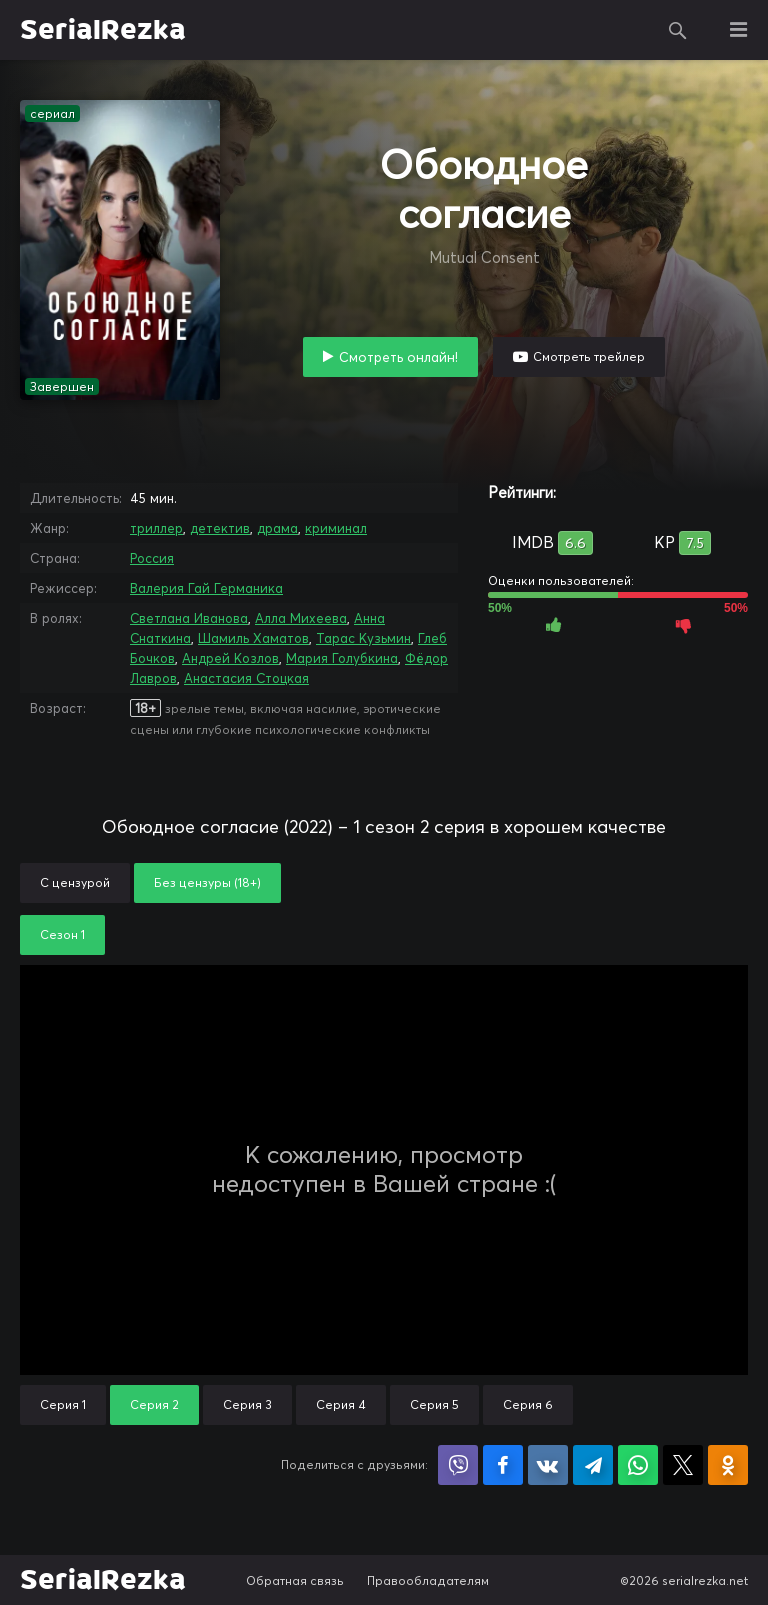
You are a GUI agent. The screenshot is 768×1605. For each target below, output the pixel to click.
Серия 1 (63, 1404)
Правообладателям (428, 1580)
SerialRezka (103, 30)
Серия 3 (247, 1404)
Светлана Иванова (189, 618)
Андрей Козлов (230, 658)
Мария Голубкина (342, 658)
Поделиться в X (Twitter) (683, 1465)
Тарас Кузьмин (363, 638)
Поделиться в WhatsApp (638, 1465)
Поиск (678, 30)
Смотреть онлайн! (398, 357)
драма (277, 528)
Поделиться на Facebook (503, 1465)
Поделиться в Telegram (593, 1465)
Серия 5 (434, 1404)
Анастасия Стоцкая (246, 678)
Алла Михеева (301, 618)
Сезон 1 (62, 934)
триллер (156, 528)
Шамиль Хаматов (253, 638)
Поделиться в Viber (458, 1465)
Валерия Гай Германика (206, 588)
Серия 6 (528, 1404)
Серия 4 (341, 1404)
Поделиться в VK (548, 1465)
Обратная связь (295, 1580)
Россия (152, 558)
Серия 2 (154, 1404)
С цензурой (75, 882)
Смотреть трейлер (589, 356)
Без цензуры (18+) (207, 882)
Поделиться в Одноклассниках (728, 1465)
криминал (336, 528)
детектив (220, 528)
